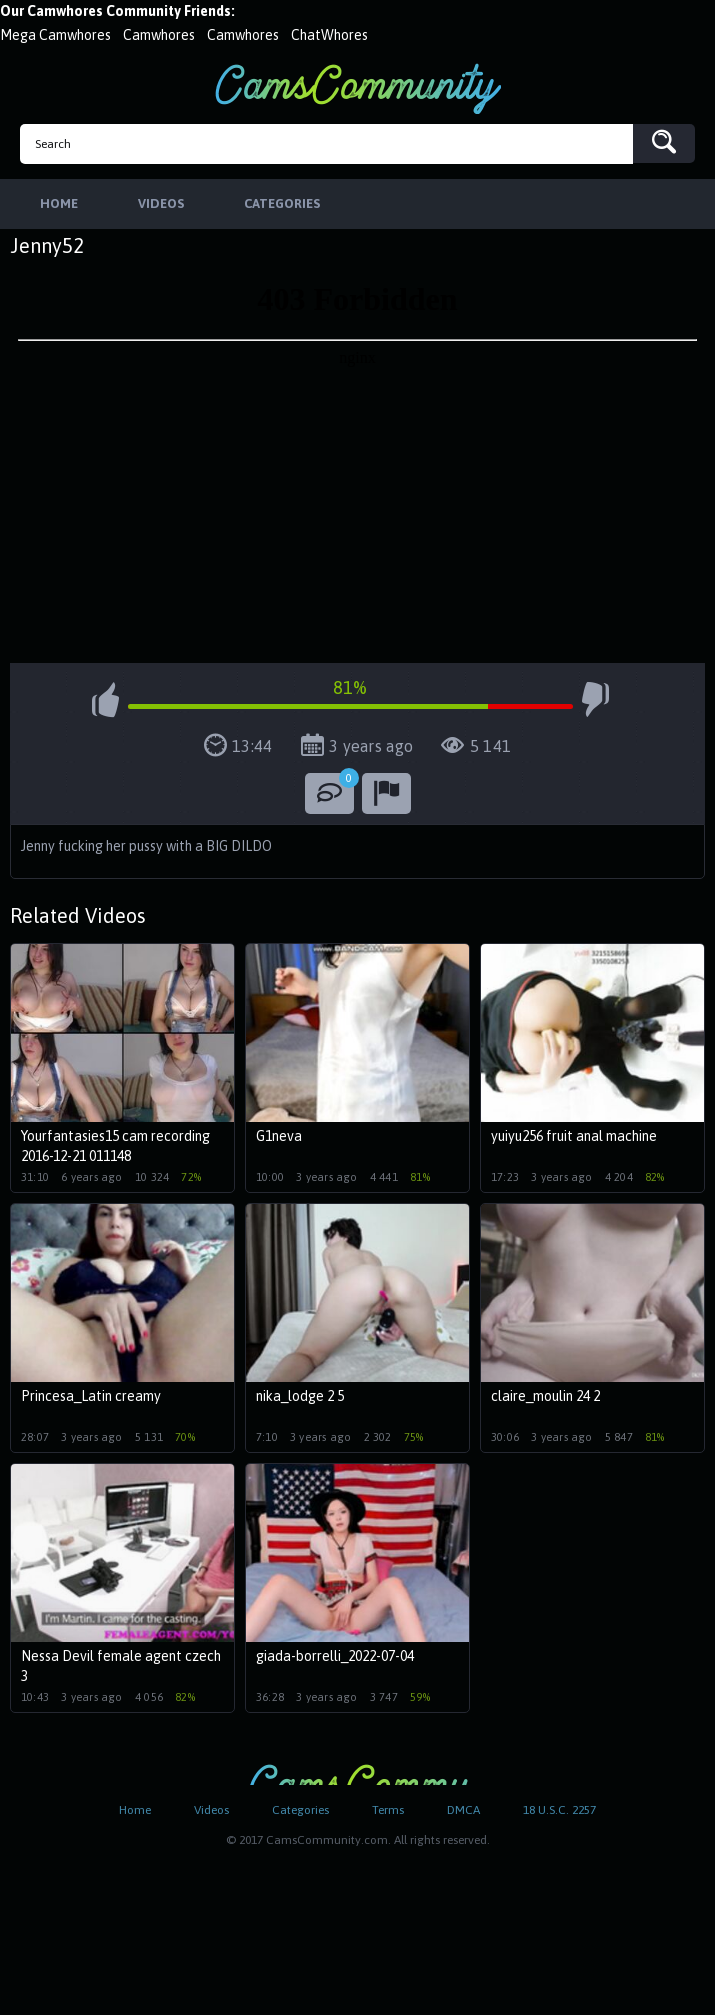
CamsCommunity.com (358, 88)
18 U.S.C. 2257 (559, 1810)
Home (135, 1810)
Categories (300, 1810)
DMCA (463, 1810)
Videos (211, 1810)
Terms (388, 1810)
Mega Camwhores (55, 35)
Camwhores (159, 35)
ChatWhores (329, 35)
